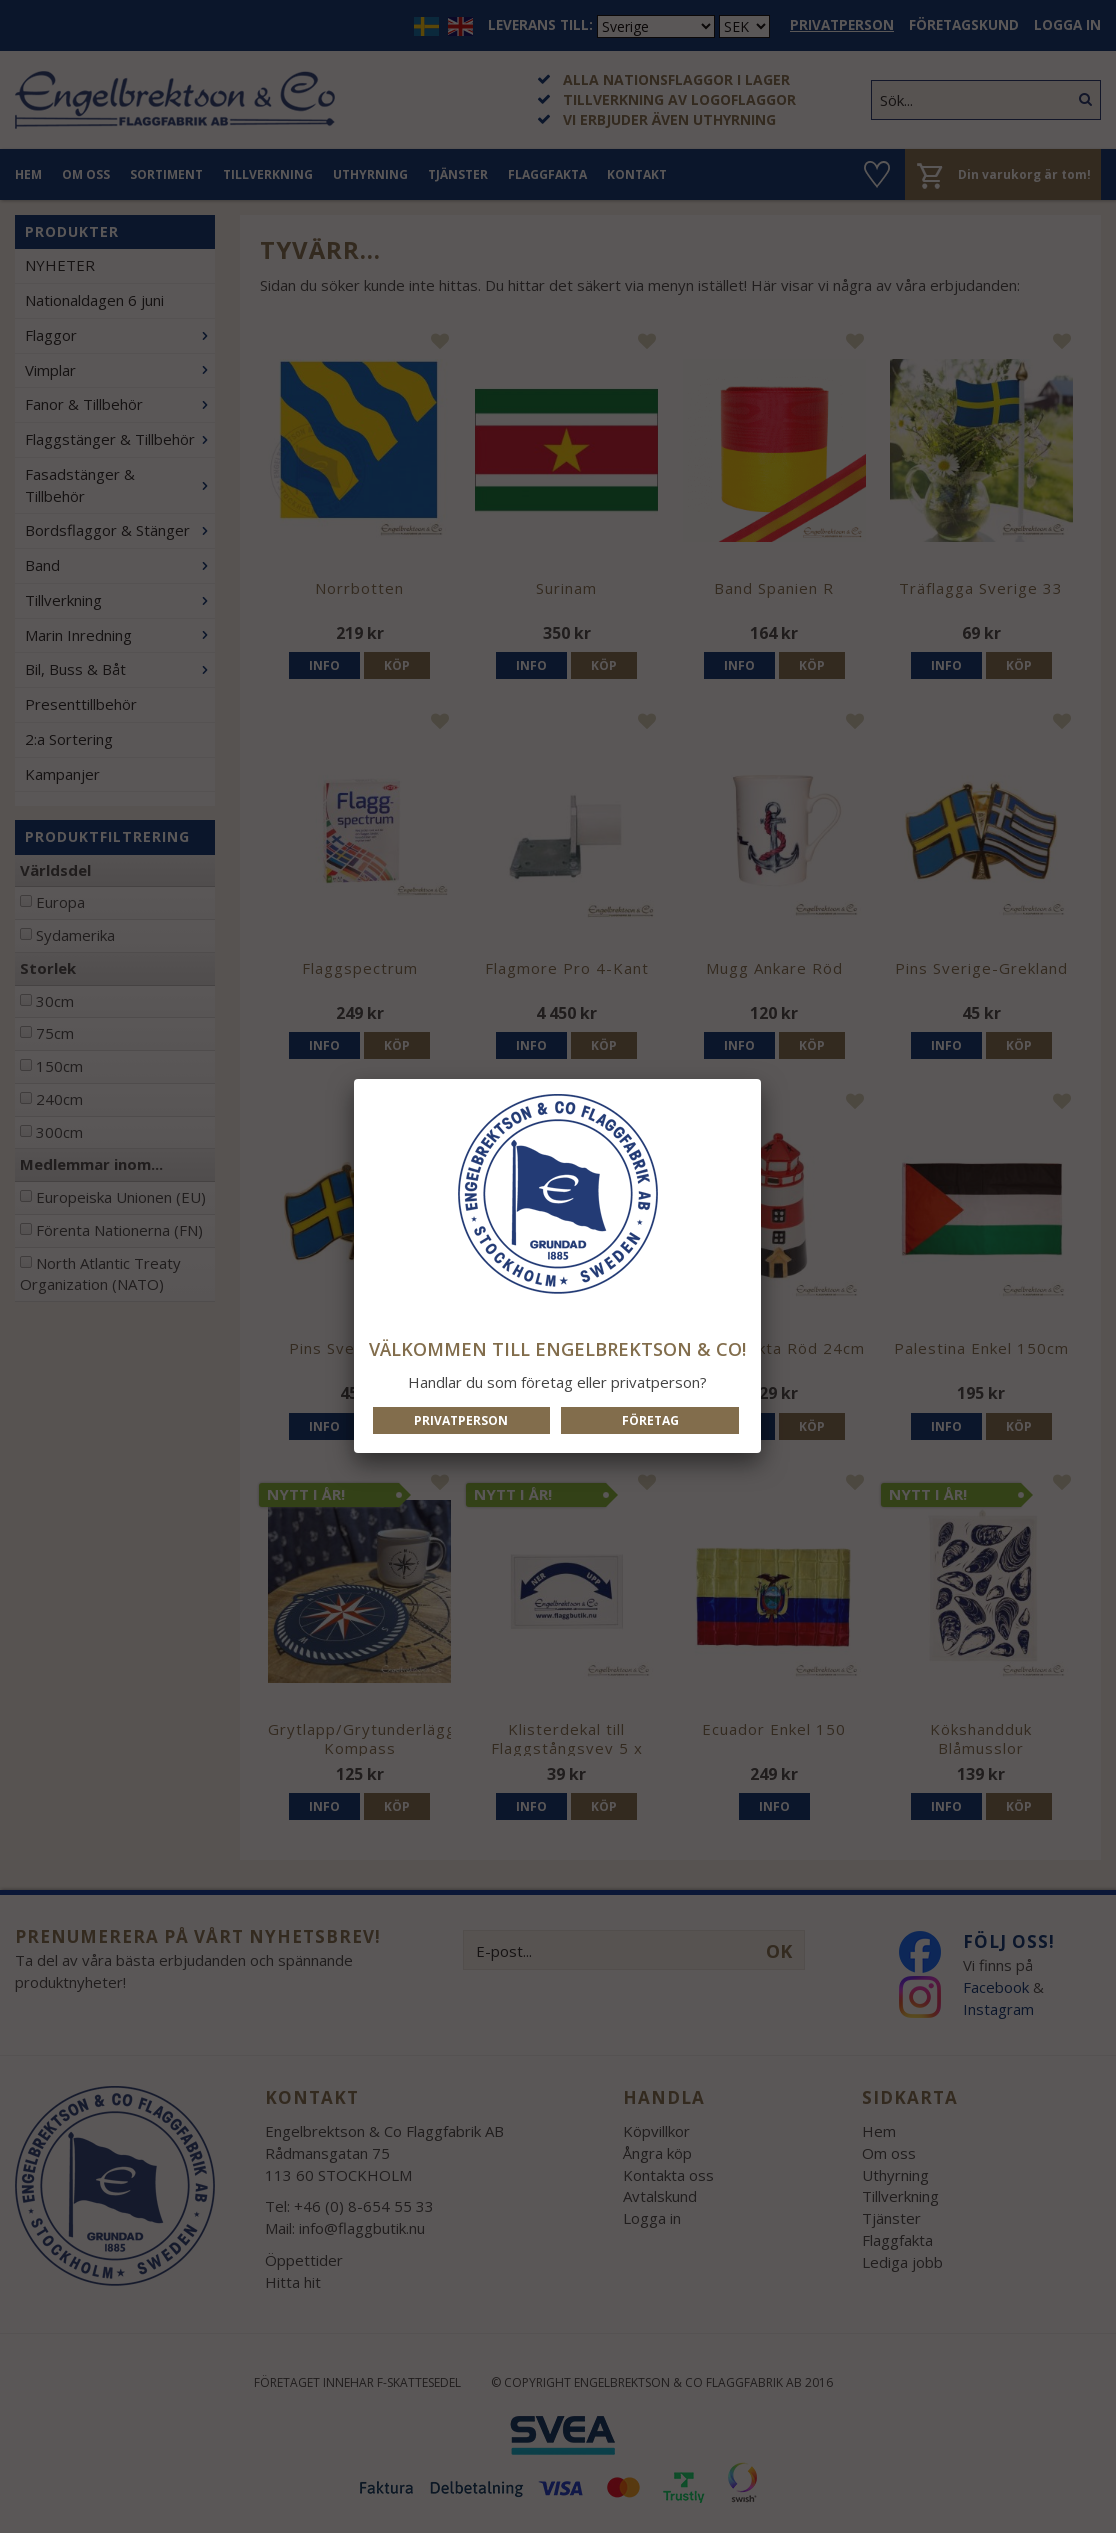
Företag (650, 1420)
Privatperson (461, 1420)
